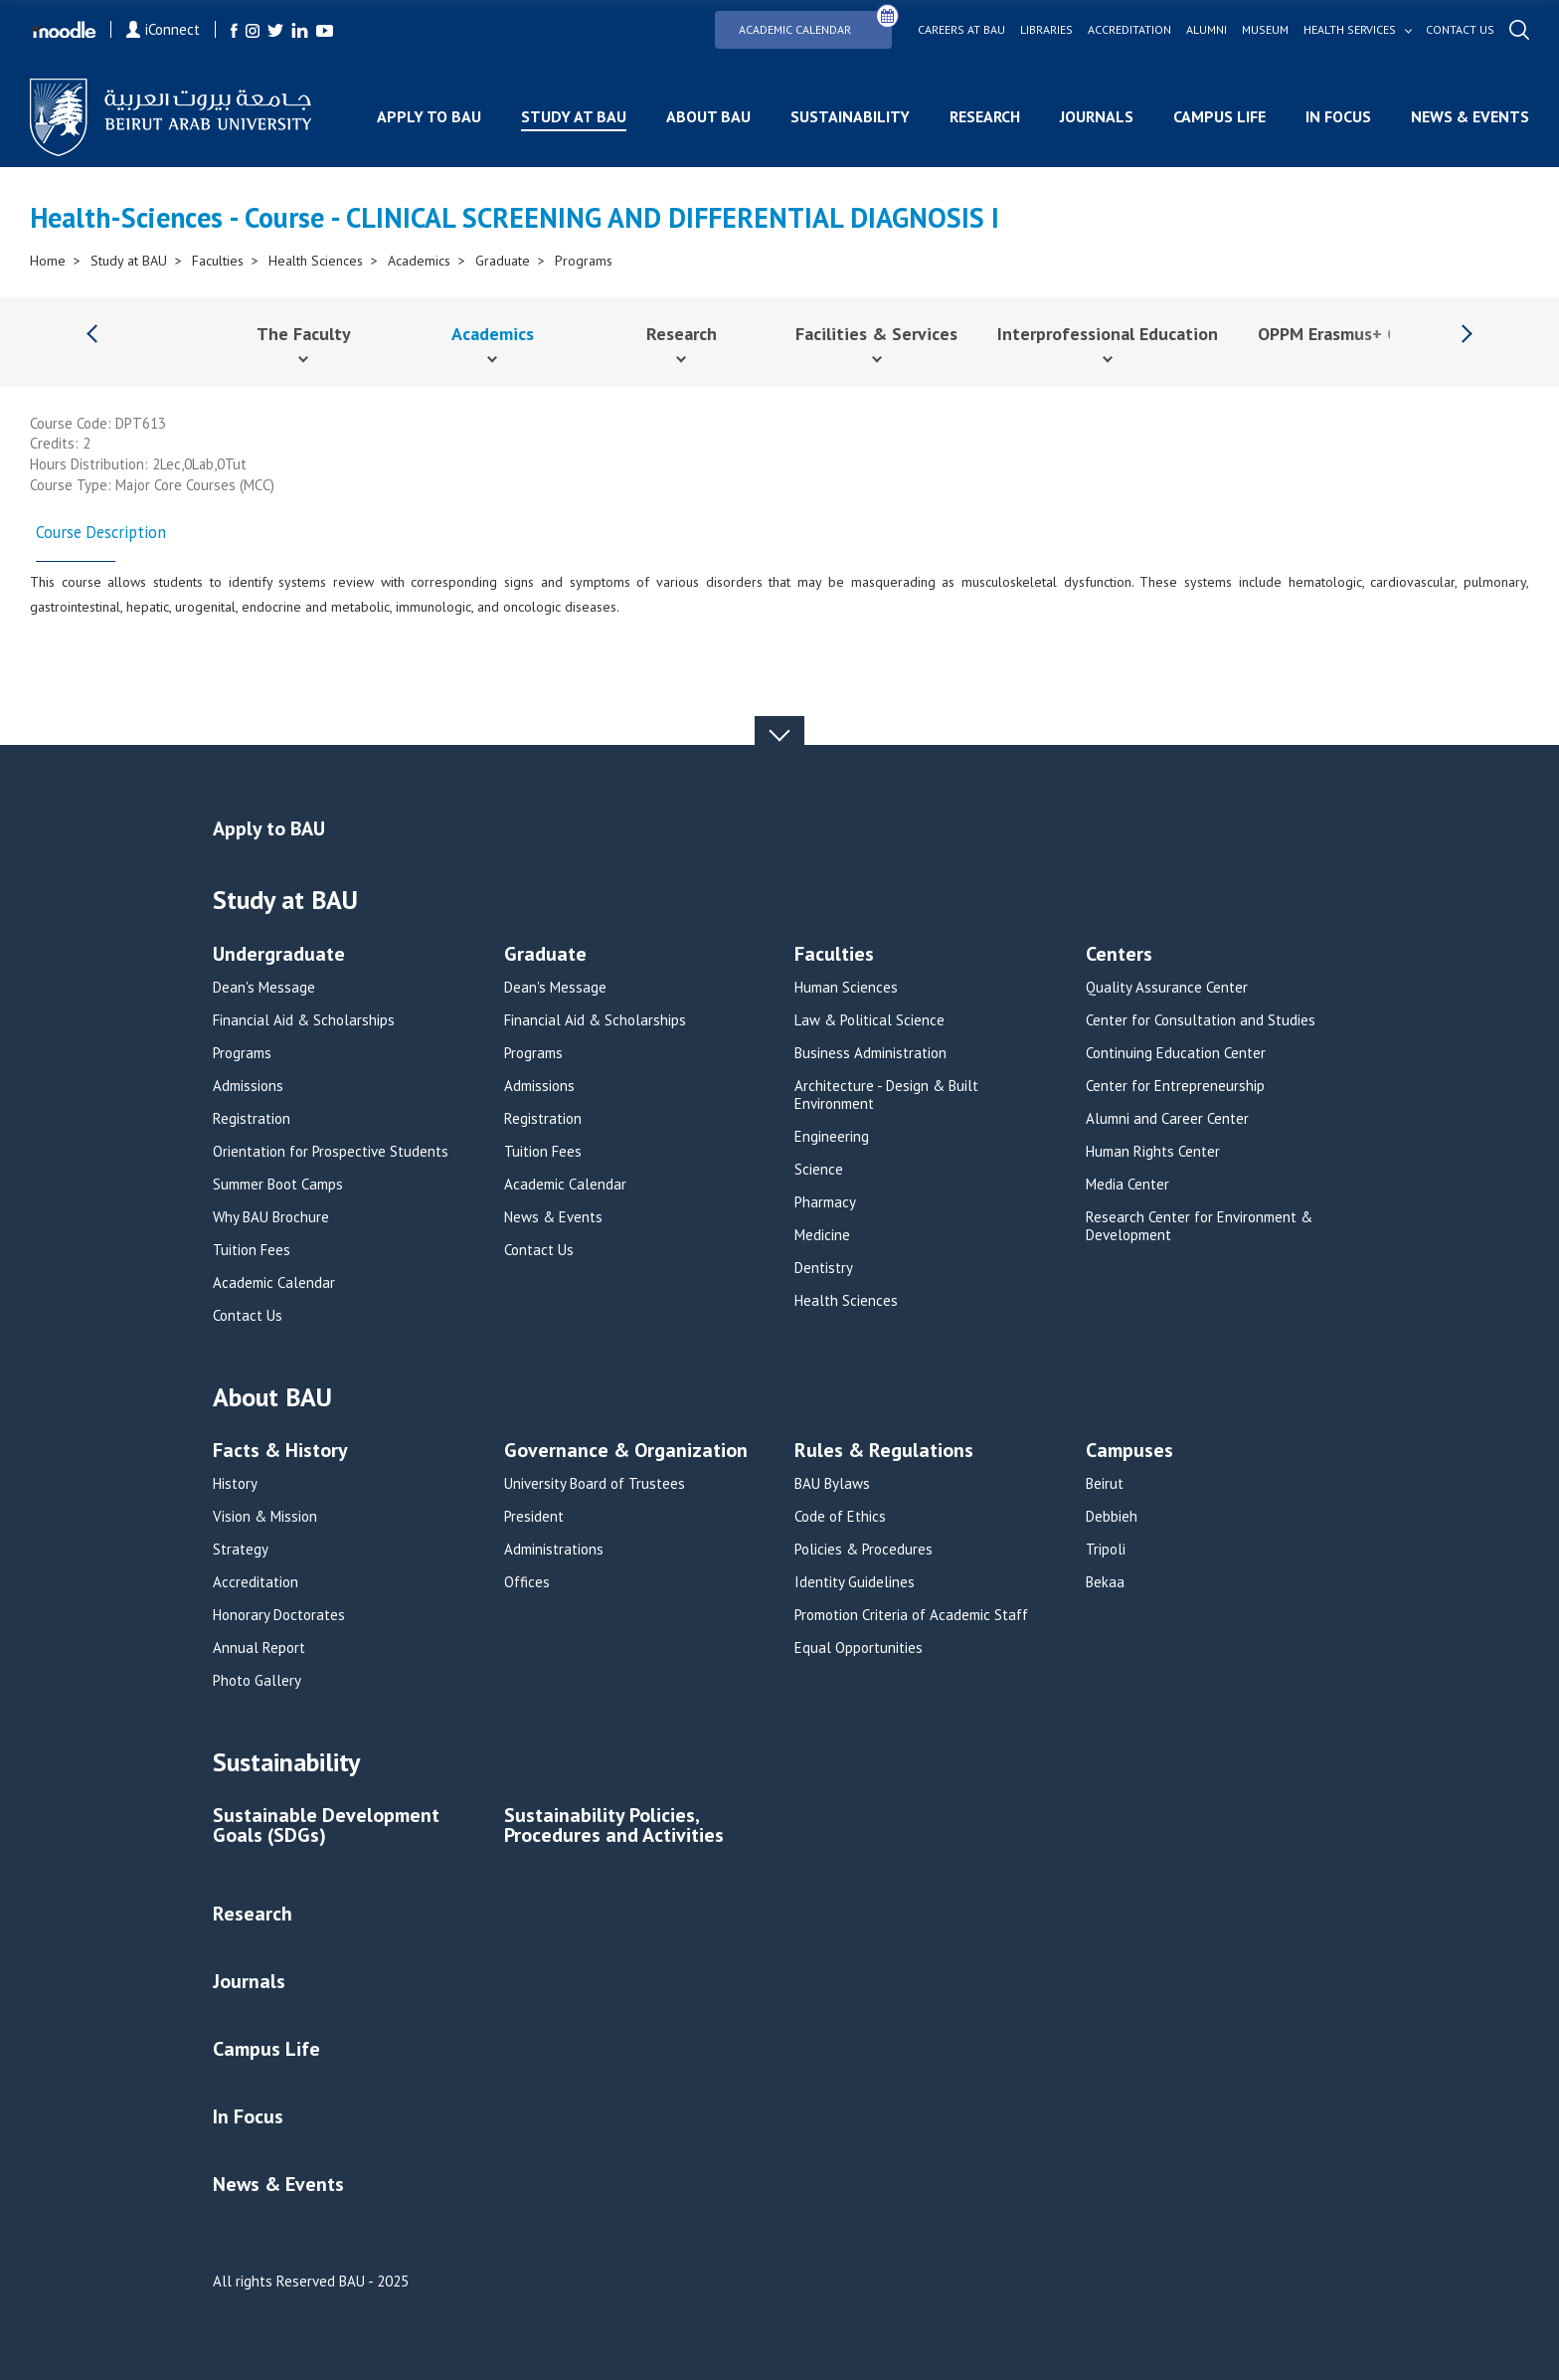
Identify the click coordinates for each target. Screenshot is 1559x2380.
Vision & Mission (265, 1517)
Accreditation (1129, 30)
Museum (1265, 30)
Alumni (1206, 30)
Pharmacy (825, 1202)
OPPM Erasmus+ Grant (1345, 333)
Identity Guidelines (854, 1582)
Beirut (1105, 1484)
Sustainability (850, 116)
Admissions (248, 1086)
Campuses (1129, 1451)
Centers (1119, 955)
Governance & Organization (626, 1451)
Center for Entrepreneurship (1175, 1086)
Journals (1096, 116)
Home (48, 261)
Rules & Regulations (883, 1451)
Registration (251, 1119)
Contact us (1460, 30)
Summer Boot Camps (278, 1184)
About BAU (708, 116)
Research (985, 116)
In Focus (1338, 116)
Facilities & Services (876, 333)
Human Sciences (846, 988)
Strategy (240, 1549)
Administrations (554, 1549)
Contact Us (247, 1316)
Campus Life (1219, 116)
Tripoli (1106, 1549)
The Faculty (304, 333)
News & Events (1470, 116)
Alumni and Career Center (1167, 1119)
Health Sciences (315, 261)
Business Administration (870, 1053)
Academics (419, 261)
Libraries (1046, 30)
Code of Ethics (840, 1517)
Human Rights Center (1153, 1152)
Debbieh (1111, 1517)
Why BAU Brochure (271, 1217)
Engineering (831, 1137)
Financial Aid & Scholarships (304, 1020)
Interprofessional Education (1107, 333)
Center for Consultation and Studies (1200, 1020)
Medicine (822, 1235)
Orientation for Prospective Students (330, 1152)
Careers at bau (961, 30)
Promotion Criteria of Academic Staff (911, 1615)
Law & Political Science (869, 1020)
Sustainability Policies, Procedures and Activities (614, 1826)
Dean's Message (264, 988)
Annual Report (259, 1648)
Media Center (1127, 1184)
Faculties (218, 261)
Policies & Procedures (863, 1549)
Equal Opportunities (858, 1648)
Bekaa (1105, 1582)
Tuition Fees (251, 1250)
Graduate (502, 261)
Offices (527, 1582)
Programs (583, 261)
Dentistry (823, 1268)
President (534, 1517)
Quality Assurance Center (1167, 988)
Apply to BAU (429, 116)
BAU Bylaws (832, 1484)
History (235, 1484)
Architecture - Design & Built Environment (886, 1095)
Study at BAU (573, 116)
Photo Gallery (257, 1681)
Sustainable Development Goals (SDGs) (326, 1826)
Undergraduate (279, 955)
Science (818, 1170)
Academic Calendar (815, 23)
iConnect (163, 29)
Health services (1349, 30)
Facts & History (280, 1451)
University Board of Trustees (594, 1484)
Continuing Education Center (1176, 1053)
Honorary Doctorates (279, 1615)
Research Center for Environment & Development (1199, 1226)
